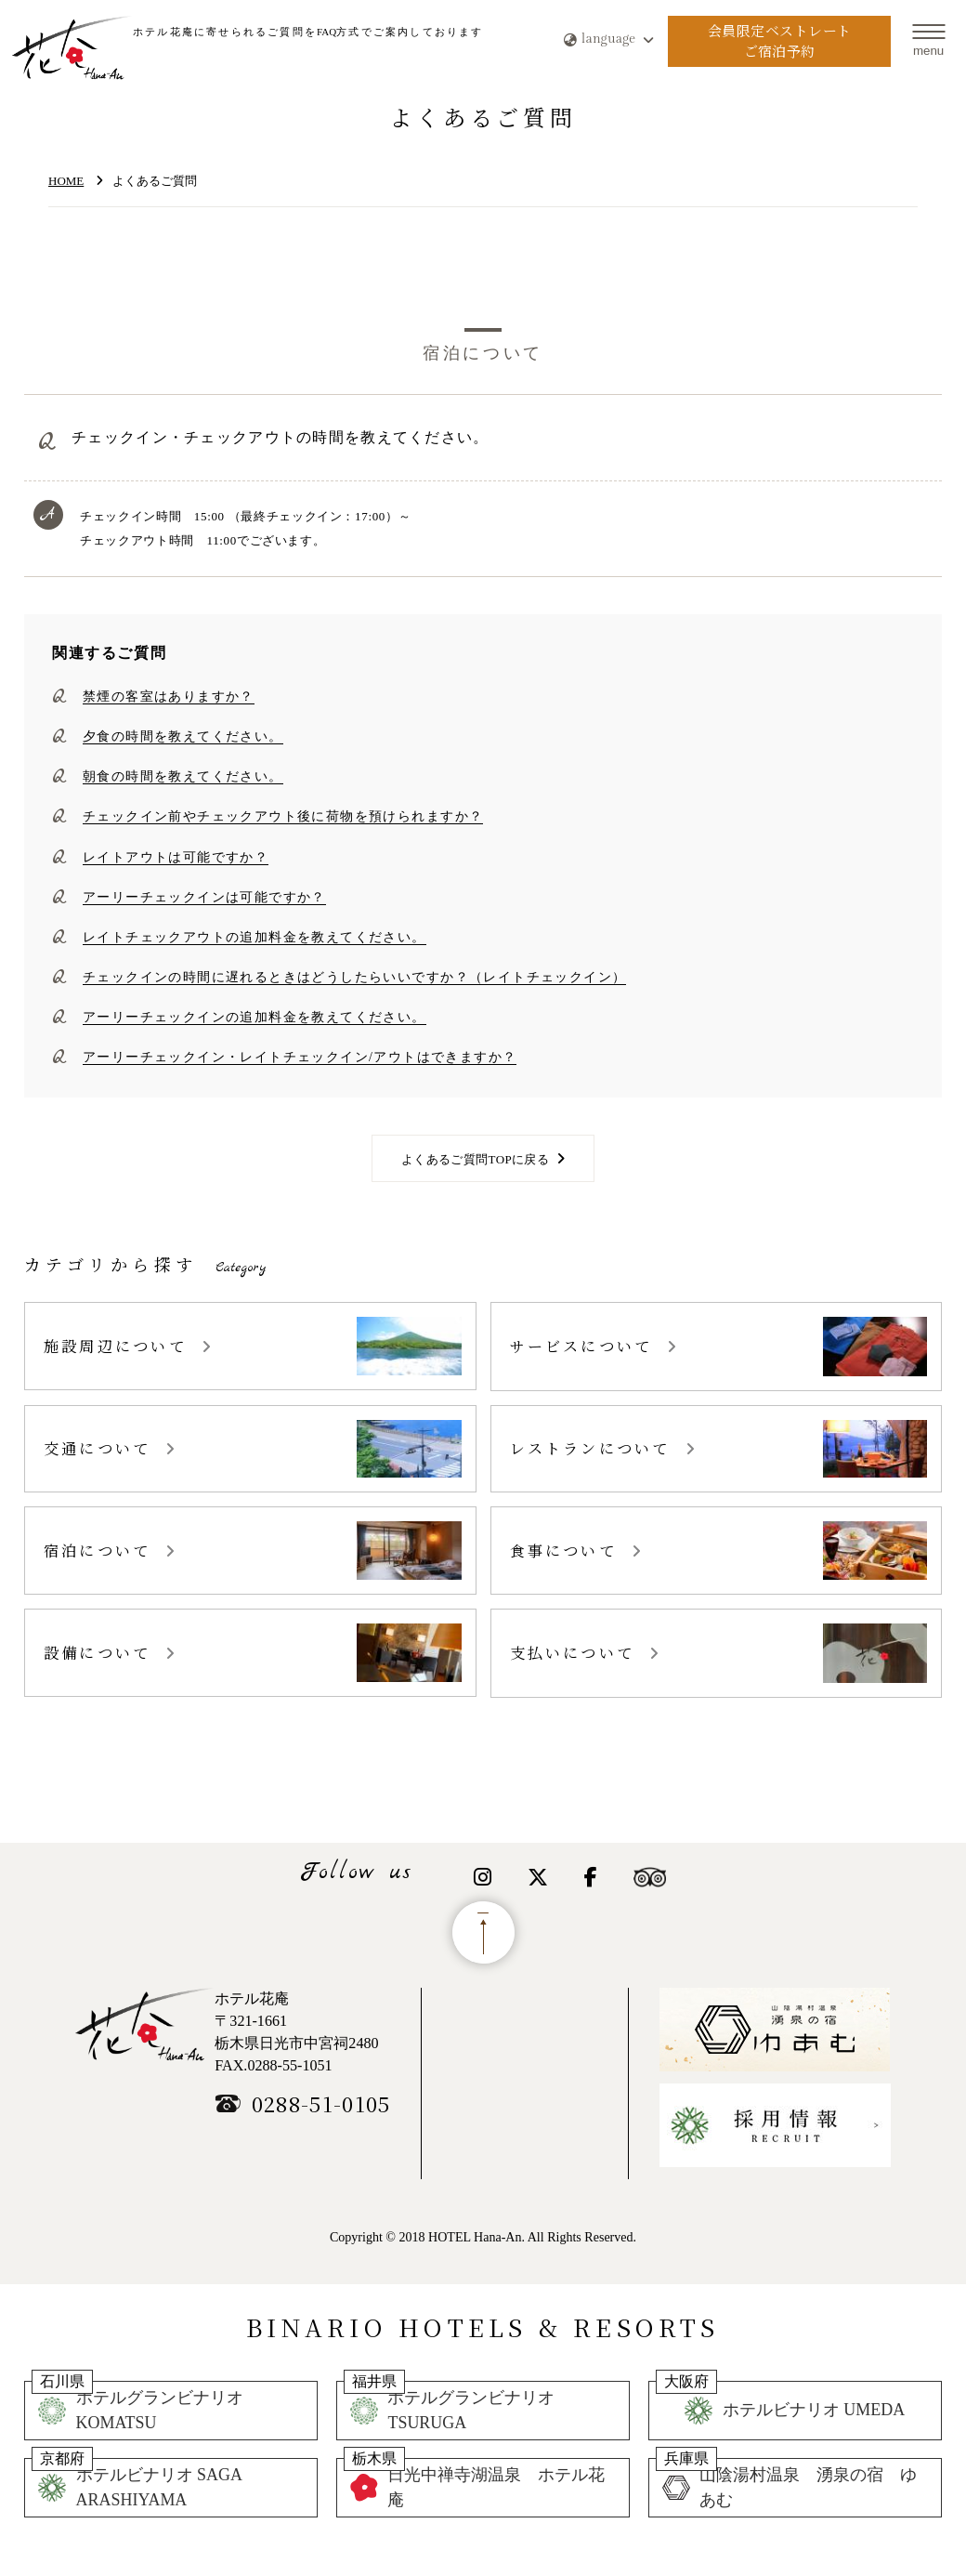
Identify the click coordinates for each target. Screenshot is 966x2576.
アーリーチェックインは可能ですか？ (204, 896)
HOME (66, 181)
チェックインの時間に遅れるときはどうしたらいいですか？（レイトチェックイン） (354, 976)
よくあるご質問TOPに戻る (475, 1159)
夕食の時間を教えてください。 (183, 736)
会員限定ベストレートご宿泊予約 (780, 40)
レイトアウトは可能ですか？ (175, 856)
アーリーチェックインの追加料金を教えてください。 (254, 1016)
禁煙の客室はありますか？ (169, 696)
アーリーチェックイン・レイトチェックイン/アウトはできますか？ (299, 1056)
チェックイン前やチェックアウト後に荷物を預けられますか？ (283, 815)
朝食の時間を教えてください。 (183, 776)
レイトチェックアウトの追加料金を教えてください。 (254, 936)
